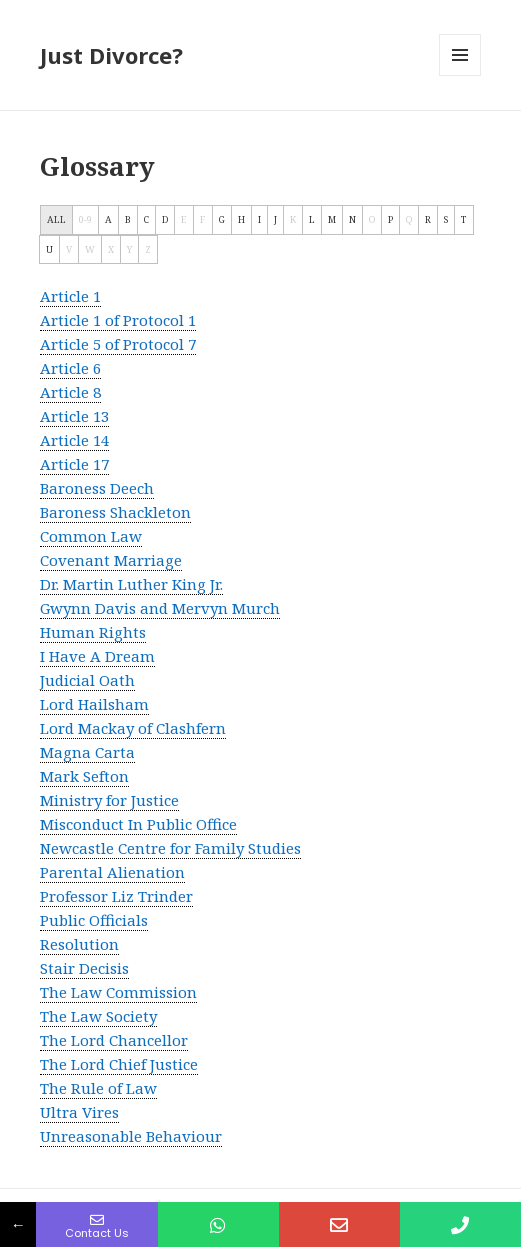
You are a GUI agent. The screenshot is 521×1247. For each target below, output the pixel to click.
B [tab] (128, 219)
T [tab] (464, 219)
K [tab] (293, 219)
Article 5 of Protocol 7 (118, 344)
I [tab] (259, 219)
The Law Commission (118, 992)
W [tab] (90, 249)
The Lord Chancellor (114, 1040)
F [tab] (203, 219)
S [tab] (446, 219)
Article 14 (74, 440)
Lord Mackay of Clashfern (133, 728)
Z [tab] (148, 249)
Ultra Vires (79, 1112)
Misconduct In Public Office (138, 824)
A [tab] (108, 219)
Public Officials (94, 920)
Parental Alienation (112, 872)
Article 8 (70, 392)
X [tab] (111, 249)
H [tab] (241, 219)
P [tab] (390, 219)
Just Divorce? (111, 55)
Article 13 (74, 416)
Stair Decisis (84, 968)
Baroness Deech (97, 488)
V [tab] (69, 249)
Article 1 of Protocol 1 (118, 320)
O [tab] (372, 219)
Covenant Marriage (111, 560)
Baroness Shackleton (115, 512)
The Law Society (98, 1016)
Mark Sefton (84, 776)
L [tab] (312, 219)
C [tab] (146, 219)
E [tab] (184, 219)
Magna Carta (87, 752)
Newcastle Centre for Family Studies (170, 848)
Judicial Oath (87, 680)
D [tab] (165, 219)
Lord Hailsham (94, 704)
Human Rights (93, 632)
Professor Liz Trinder (116, 896)
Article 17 (74, 464)
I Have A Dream (97, 656)
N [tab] (352, 219)
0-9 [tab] (85, 219)
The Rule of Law (98, 1088)
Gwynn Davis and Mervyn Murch (160, 608)
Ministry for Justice (109, 800)
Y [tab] (129, 249)
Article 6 (70, 368)
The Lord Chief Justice (119, 1064)
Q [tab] (409, 219)
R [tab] (428, 219)
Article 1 (70, 296)
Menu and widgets (460, 75)
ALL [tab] (56, 219)
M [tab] (332, 219)
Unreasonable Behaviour (131, 1136)
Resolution (79, 944)
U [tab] (49, 249)
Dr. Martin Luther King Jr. (131, 584)
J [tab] (275, 219)
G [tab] (222, 219)
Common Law (91, 536)
